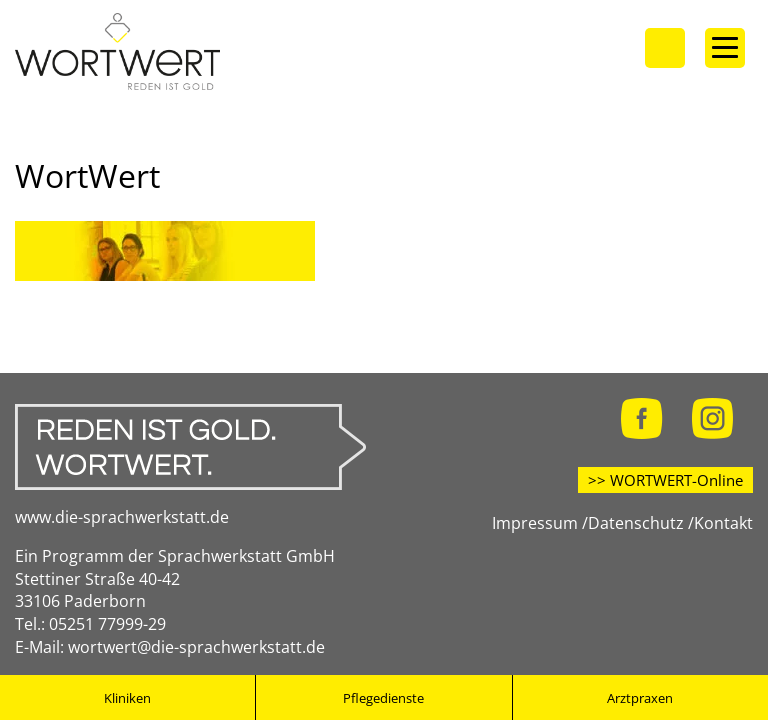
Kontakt (723, 523)
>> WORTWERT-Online (665, 480)
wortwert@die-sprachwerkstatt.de (196, 647)
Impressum (535, 523)
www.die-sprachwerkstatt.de (122, 517)
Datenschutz (636, 523)
